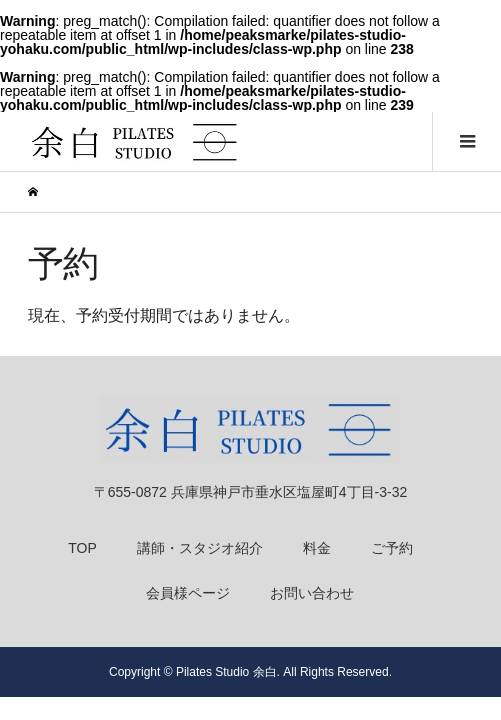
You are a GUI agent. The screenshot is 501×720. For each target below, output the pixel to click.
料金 (317, 548)
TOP (82, 548)
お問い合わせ (312, 593)
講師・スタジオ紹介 (200, 548)
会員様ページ (188, 593)
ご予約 (392, 548)
